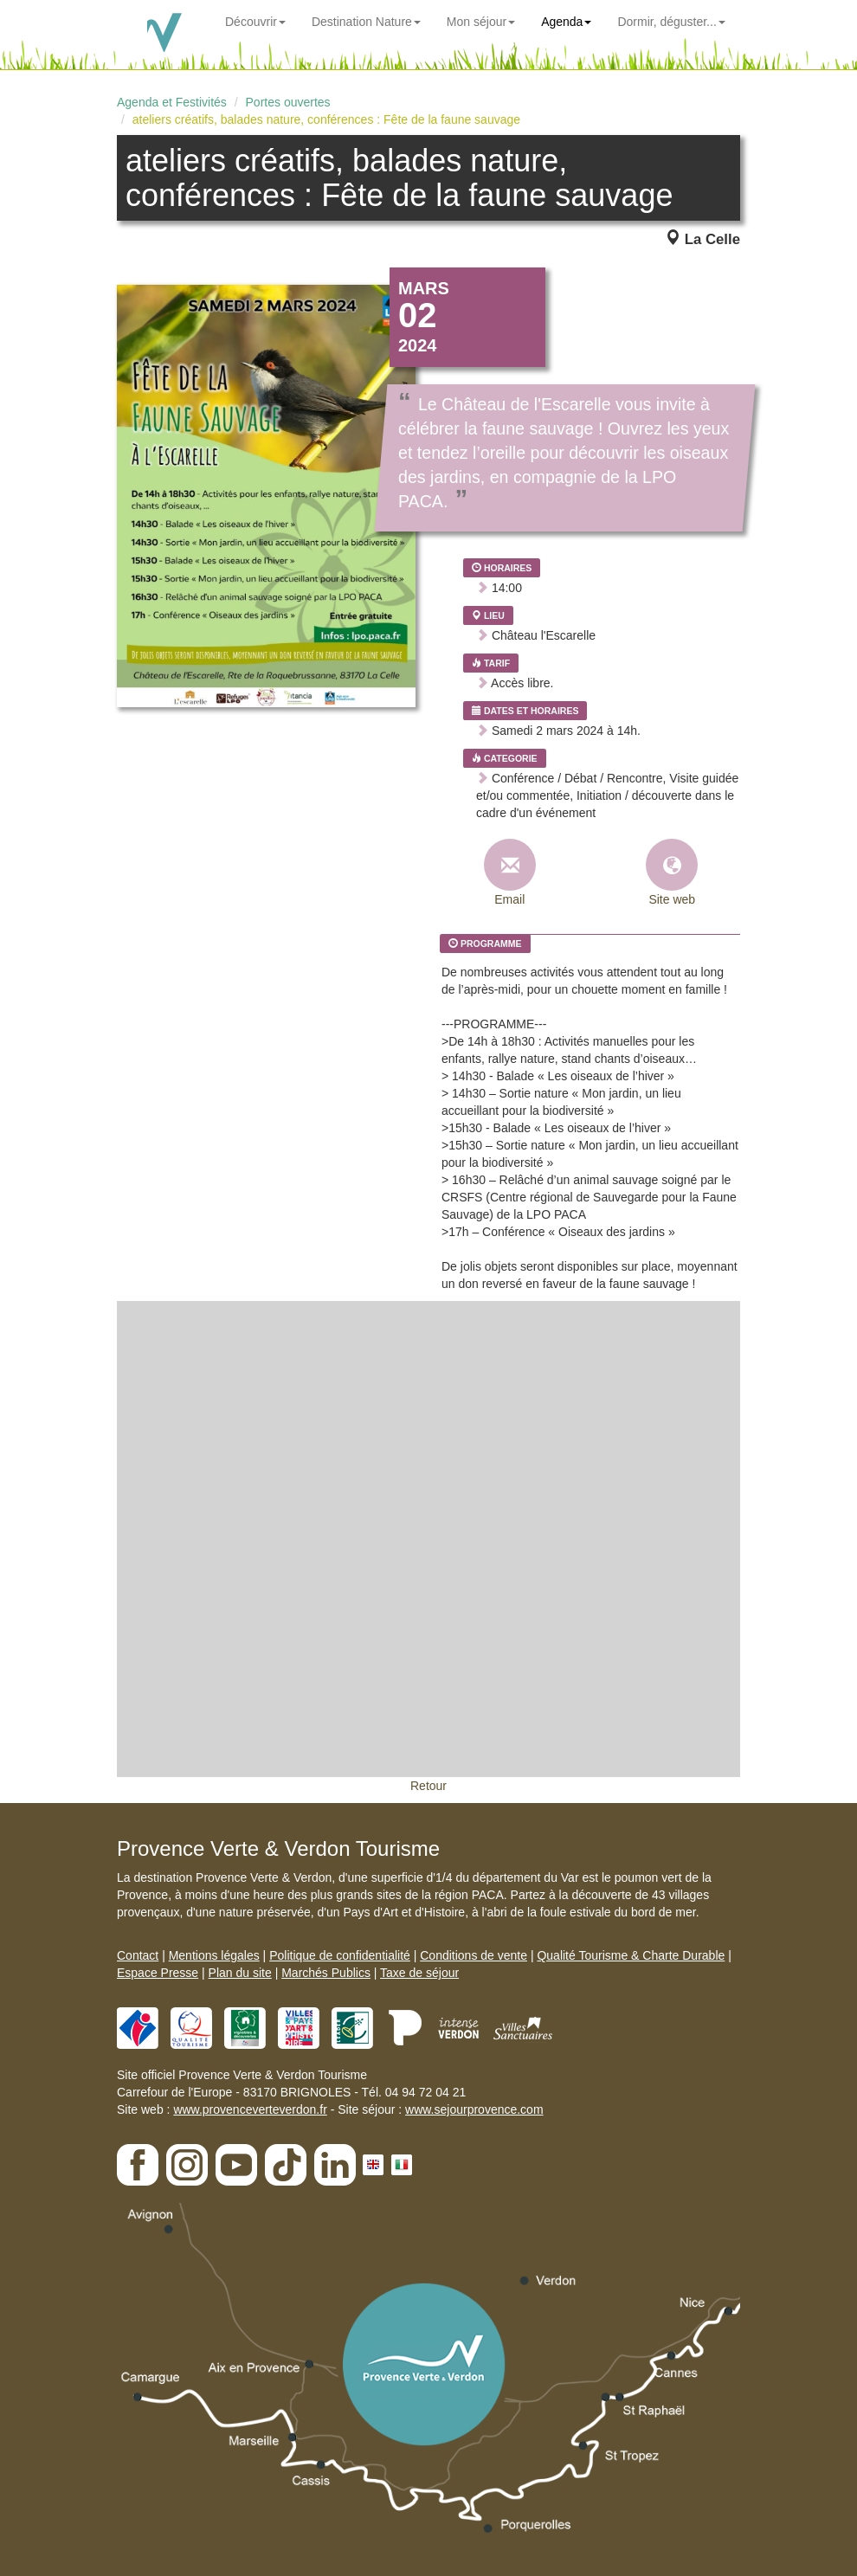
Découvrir (255, 22)
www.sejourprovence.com (474, 2109)
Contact (137, 1955)
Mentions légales (214, 1955)
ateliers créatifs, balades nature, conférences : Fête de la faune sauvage (326, 119)
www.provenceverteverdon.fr (249, 2109)
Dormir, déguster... (671, 22)
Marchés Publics (326, 1973)
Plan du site (240, 1973)
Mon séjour (481, 22)
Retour (428, 1786)
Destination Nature (366, 22)
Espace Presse (157, 1973)
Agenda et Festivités (172, 102)
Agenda (566, 22)
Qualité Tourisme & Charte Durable (631, 1955)
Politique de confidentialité (339, 1955)
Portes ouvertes (288, 102)
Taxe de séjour (419, 1973)
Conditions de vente (473, 1955)
